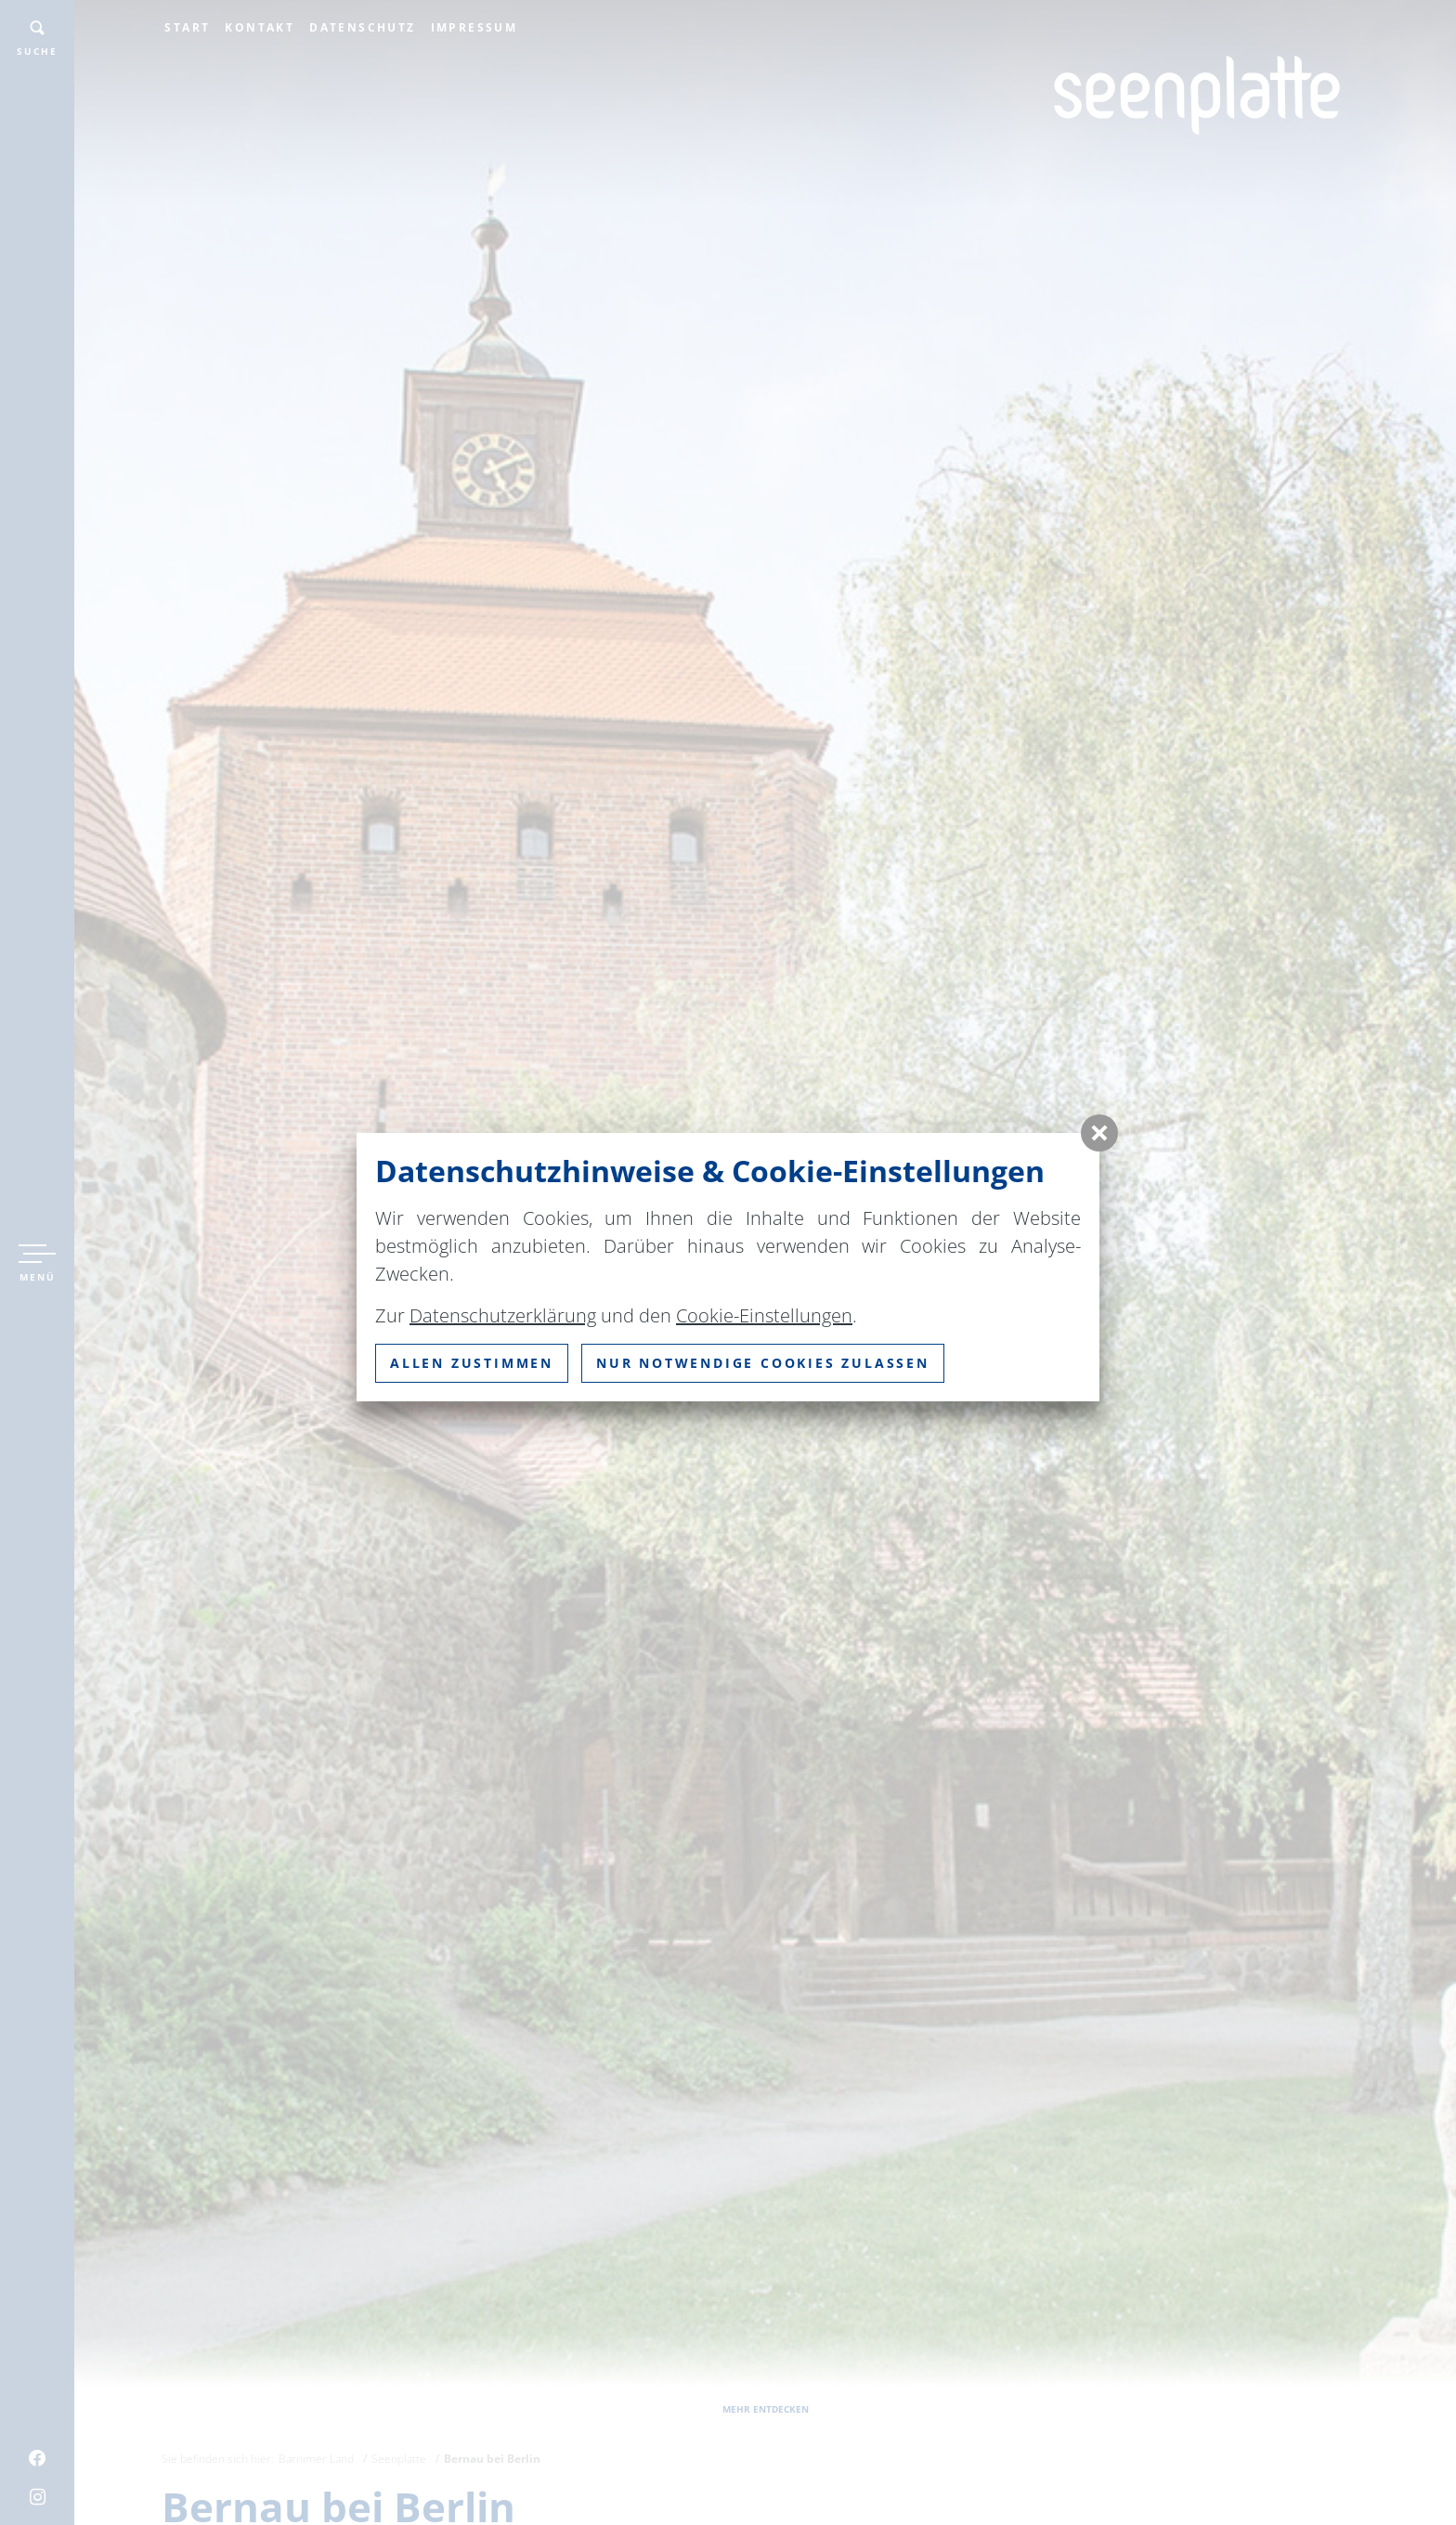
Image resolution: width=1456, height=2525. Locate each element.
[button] (1099, 1133)
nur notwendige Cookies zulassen (763, 1363)
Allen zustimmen (471, 1363)
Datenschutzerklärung (503, 1315)
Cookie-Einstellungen (764, 1315)
